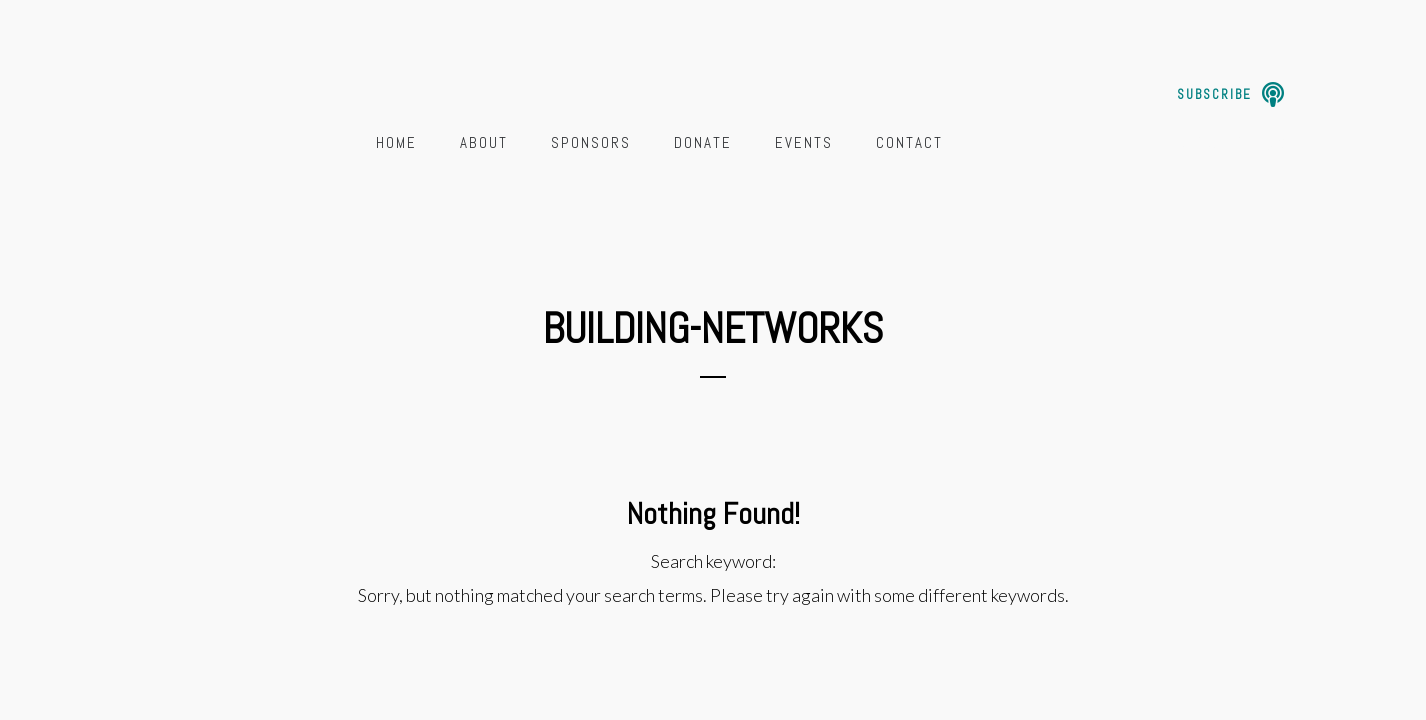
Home (396, 142)
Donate (703, 142)
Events (804, 142)
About (484, 142)
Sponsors (591, 142)
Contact (909, 142)
